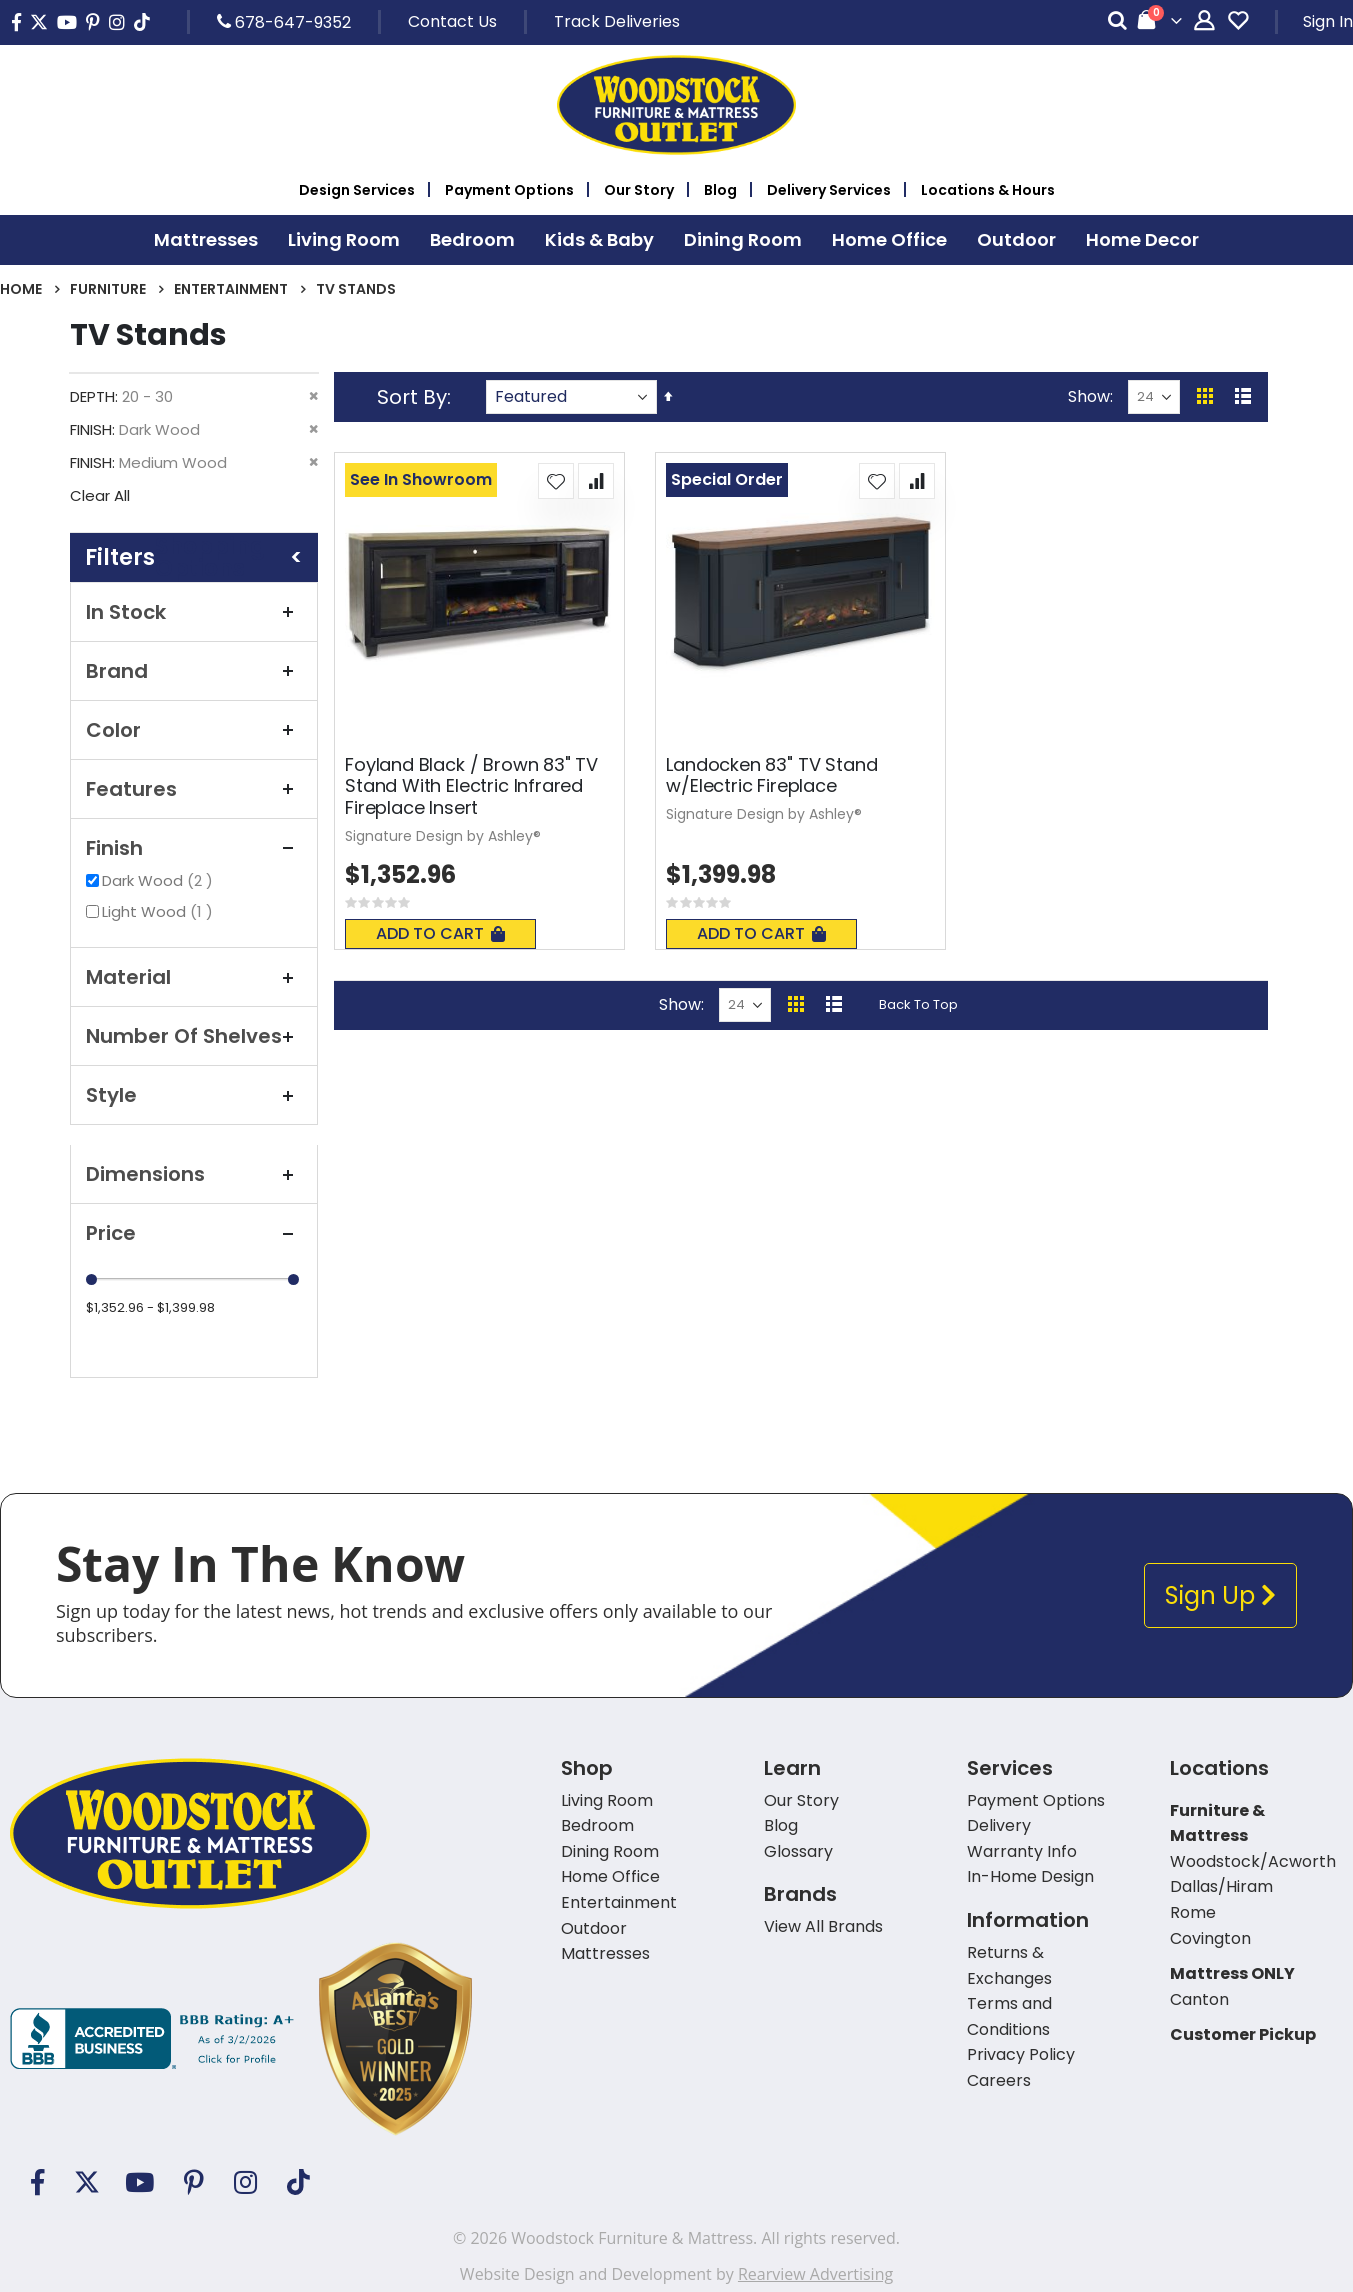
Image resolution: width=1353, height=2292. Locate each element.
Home (21, 289)
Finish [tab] (194, 848)
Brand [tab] (194, 671)
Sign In (1328, 21)
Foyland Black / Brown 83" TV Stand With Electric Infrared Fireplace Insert (471, 786)
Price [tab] (194, 1233)
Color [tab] (194, 730)
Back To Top (918, 1004)
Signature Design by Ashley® (443, 836)
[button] (556, 481)
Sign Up (1220, 1595)
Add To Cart (440, 933)
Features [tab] (194, 789)
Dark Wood (160, 880)
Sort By (412, 397)
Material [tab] (194, 977)
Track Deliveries (617, 21)
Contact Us (452, 21)
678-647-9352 (284, 22)
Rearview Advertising (815, 2274)
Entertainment (231, 289)
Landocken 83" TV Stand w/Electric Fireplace (771, 775)
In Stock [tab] (194, 612)
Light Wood (160, 911)
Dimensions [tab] (194, 1174)
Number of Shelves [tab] (194, 1036)
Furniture (108, 289)
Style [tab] (194, 1095)
